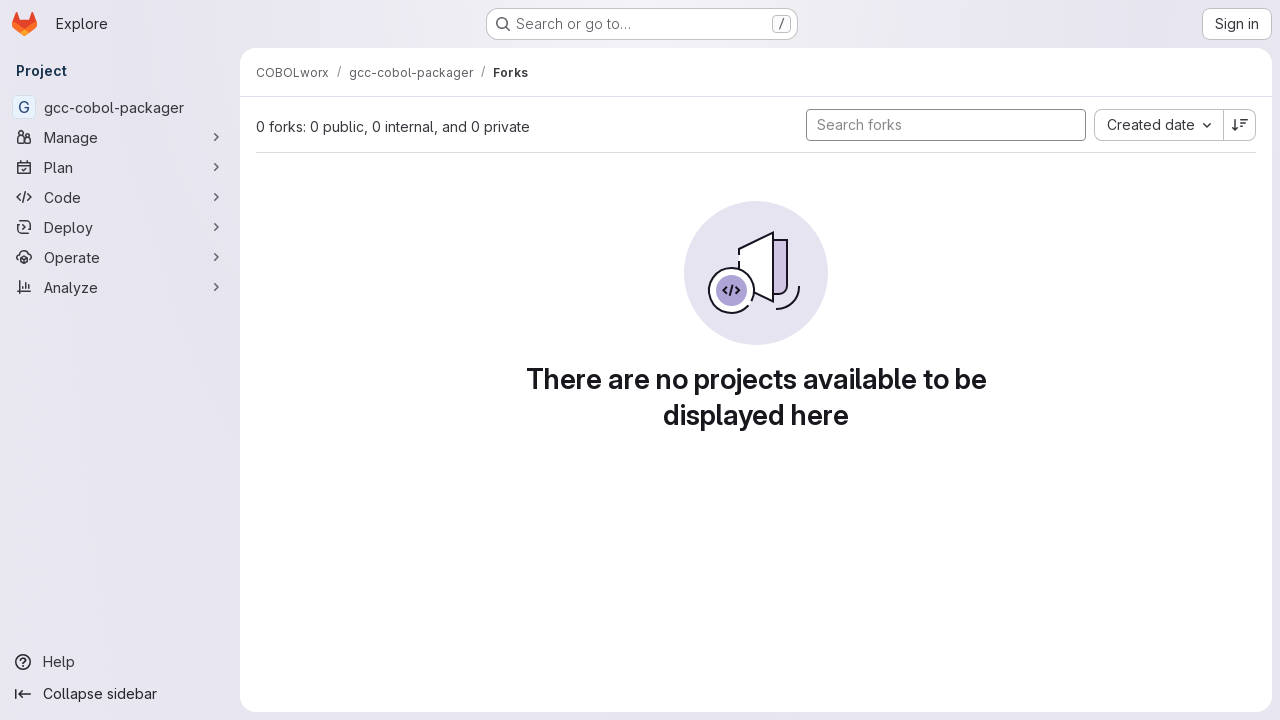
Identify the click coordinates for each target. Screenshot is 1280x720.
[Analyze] (120, 287)
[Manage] (120, 137)
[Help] (120, 662)
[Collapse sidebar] (120, 694)
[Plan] (120, 167)
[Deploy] (120, 227)
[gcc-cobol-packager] (120, 107)
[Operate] (120, 257)
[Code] (120, 197)
